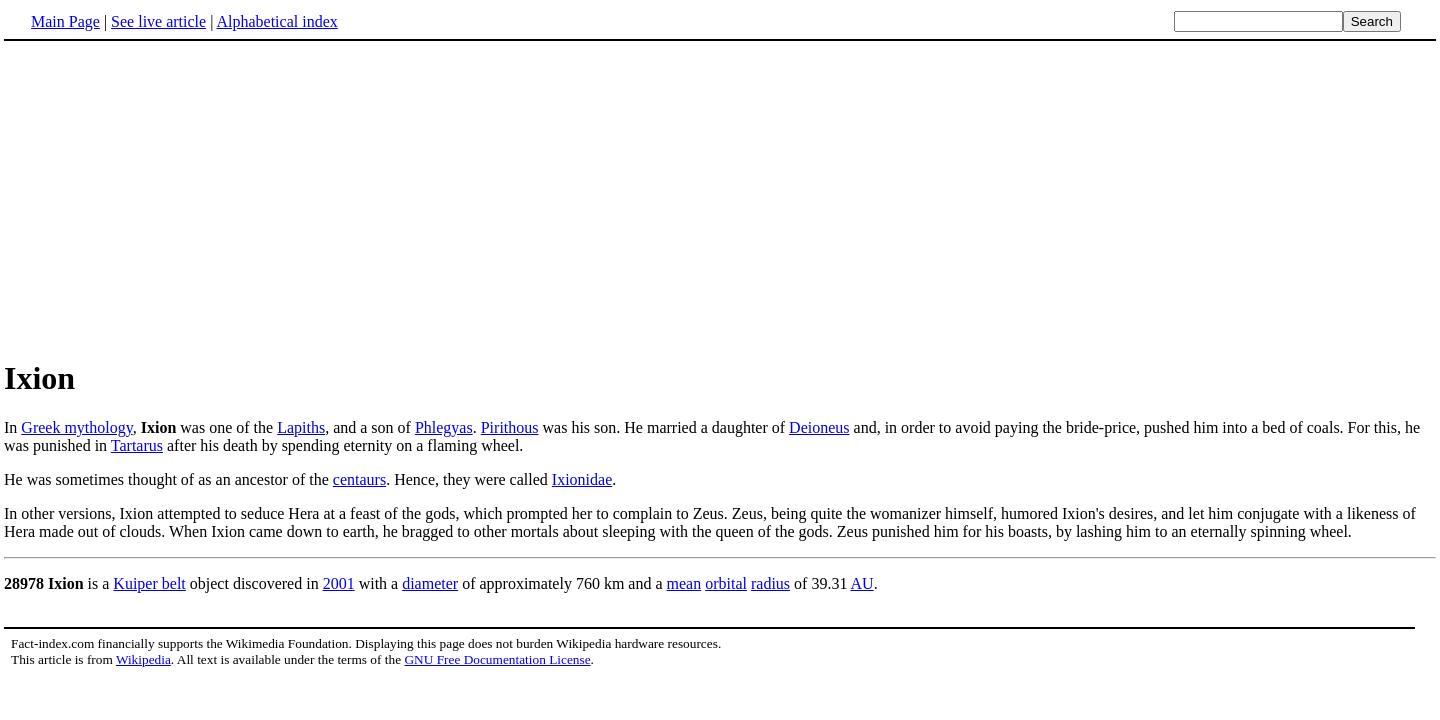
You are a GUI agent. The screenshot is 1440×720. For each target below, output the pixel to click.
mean (684, 583)
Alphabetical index (276, 21)
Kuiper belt (149, 583)
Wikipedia (143, 659)
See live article (158, 21)
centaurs (359, 479)
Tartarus (137, 445)
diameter (430, 583)
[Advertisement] (172, 199)
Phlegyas (444, 427)
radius (770, 583)
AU (862, 583)
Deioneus (819, 427)
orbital (726, 583)
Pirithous (510, 427)
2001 (339, 583)
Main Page (65, 21)
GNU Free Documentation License (497, 659)
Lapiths (301, 427)
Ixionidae (582, 479)
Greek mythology (76, 427)
